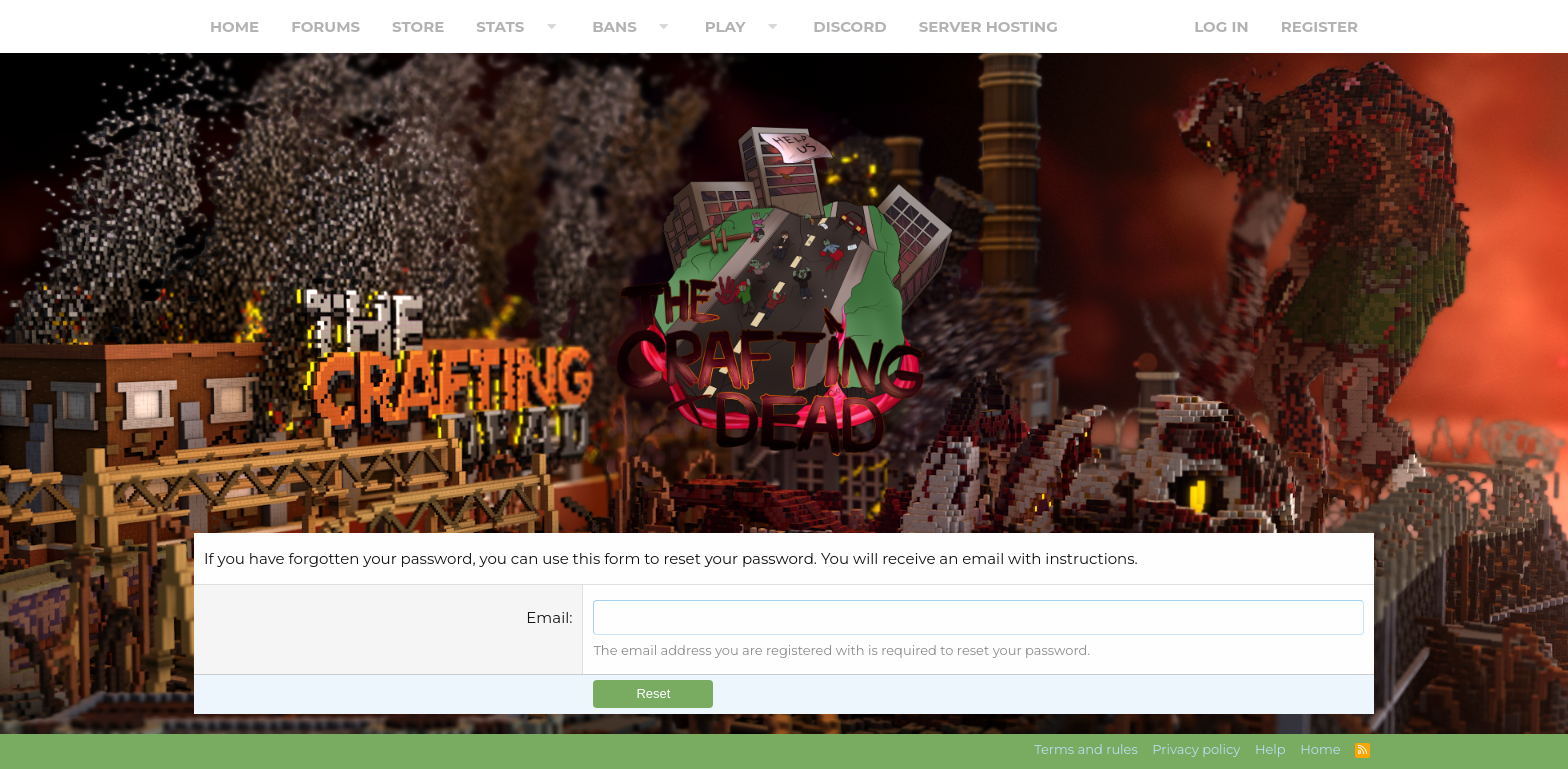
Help (1270, 749)
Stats (500, 26)
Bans (614, 26)
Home (234, 26)
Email (547, 617)
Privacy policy (1196, 749)
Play (725, 26)
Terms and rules (1086, 749)
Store (418, 26)
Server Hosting (988, 26)
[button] (551, 26)
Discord (849, 26)
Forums (325, 26)
